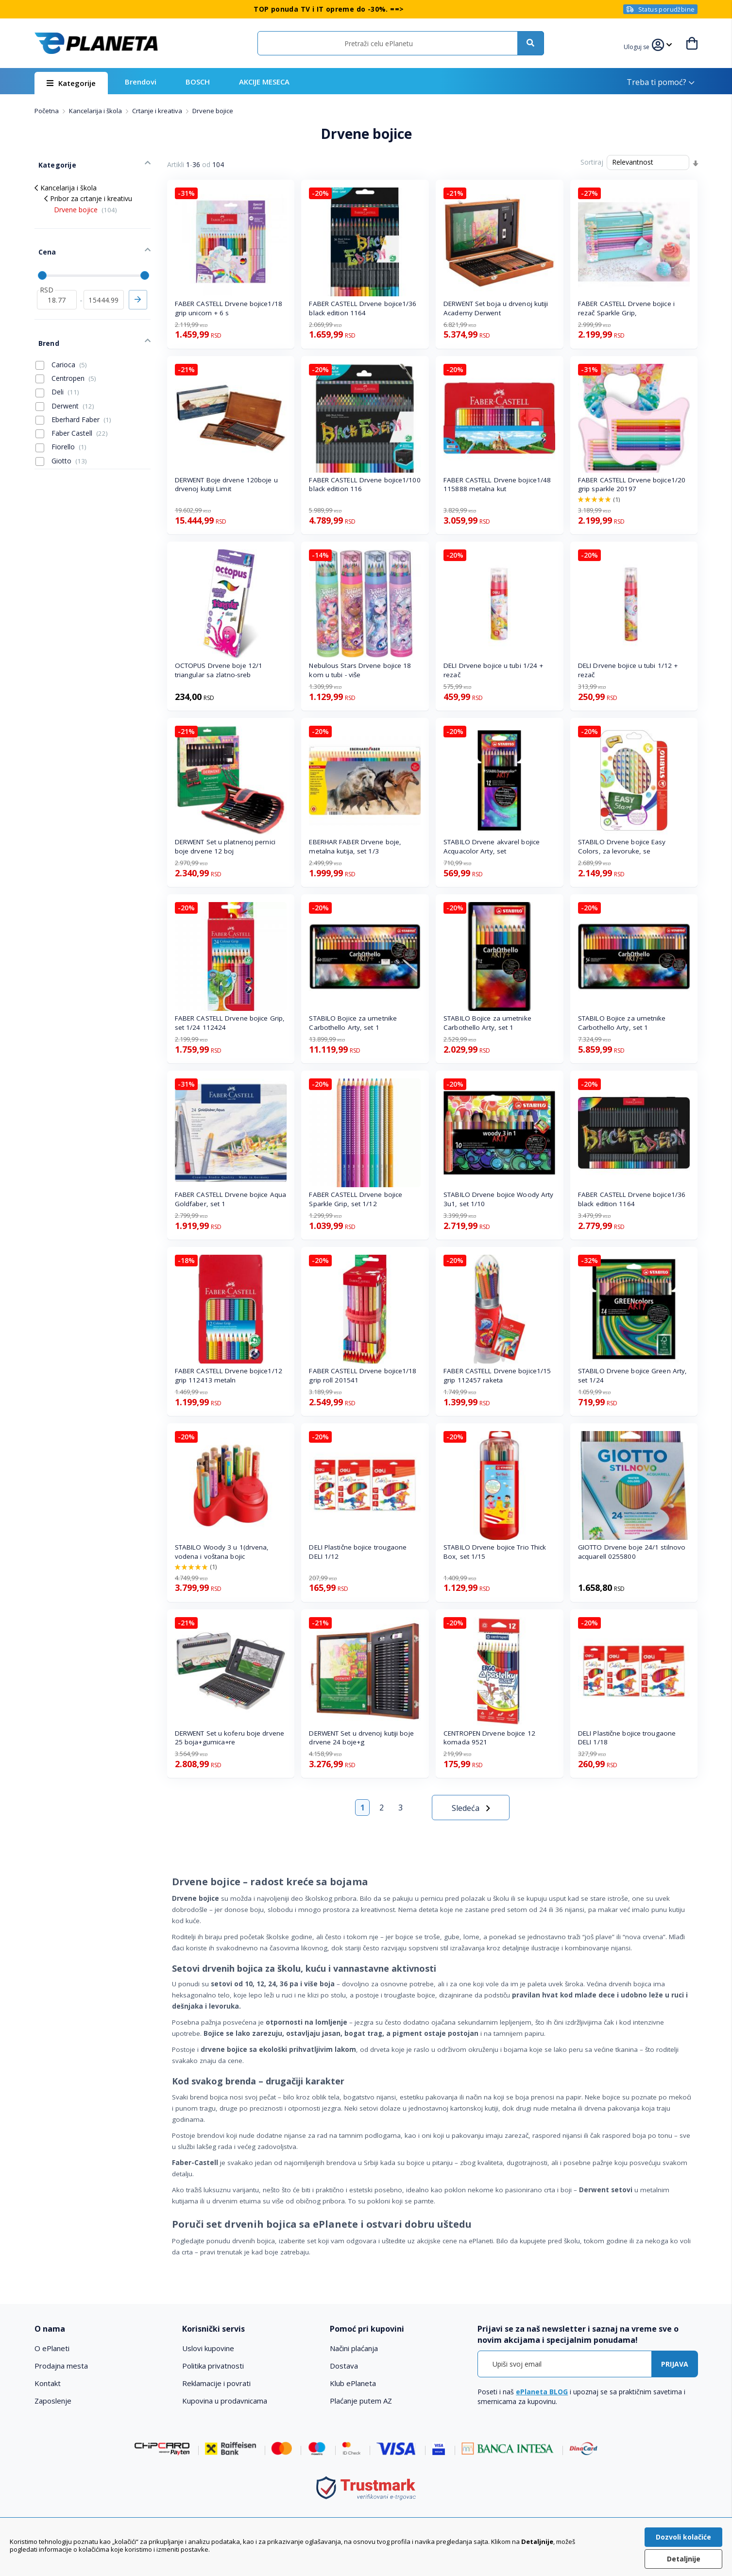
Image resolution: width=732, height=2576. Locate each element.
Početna (47, 110)
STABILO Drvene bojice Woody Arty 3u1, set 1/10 (498, 1199)
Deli (57, 372)
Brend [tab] (44, 324)
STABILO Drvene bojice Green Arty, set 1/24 (632, 1375)
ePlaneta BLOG (542, 2391)
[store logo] (96, 43)
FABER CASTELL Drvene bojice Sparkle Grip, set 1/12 (355, 1199)
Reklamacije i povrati (216, 2383)
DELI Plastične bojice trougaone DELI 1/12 (358, 1552)
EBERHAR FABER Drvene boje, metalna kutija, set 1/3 (355, 846)
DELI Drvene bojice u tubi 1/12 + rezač (628, 670)
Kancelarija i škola (96, 110)
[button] (638, 45)
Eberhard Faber (73, 399)
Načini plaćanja (354, 2348)
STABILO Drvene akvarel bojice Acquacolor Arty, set (491, 846)
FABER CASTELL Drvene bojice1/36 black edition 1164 (362, 308)
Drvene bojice (85, 203)
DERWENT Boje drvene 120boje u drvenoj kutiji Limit (226, 485)
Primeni (138, 285)
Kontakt (47, 2383)
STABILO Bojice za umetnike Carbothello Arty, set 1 (353, 1023)
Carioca (61, 344)
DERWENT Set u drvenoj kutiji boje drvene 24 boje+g (361, 1738)
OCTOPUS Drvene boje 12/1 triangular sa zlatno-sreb (218, 670)
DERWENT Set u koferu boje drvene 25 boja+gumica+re (229, 1738)
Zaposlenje (52, 2400)
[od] (57, 285)
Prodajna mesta (61, 2366)
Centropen (65, 358)
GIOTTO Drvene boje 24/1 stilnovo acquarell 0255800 (631, 1552)
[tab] (101, 2329)
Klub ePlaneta (353, 2383)
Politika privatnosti (213, 2366)
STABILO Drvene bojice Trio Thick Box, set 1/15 (494, 1552)
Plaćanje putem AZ (361, 2400)
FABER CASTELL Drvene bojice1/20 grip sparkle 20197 (631, 485)
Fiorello (60, 427)
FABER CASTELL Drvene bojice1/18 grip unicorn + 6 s (228, 308)
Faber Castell (71, 413)
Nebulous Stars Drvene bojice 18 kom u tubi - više (360, 670)
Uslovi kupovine (208, 2348)
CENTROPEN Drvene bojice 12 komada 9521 (489, 1738)
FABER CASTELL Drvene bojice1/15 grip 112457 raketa (497, 1375)
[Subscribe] (674, 2364)
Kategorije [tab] (52, 161)
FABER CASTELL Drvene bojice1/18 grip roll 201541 (362, 1375)
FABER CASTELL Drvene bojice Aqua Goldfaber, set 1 (230, 1199)
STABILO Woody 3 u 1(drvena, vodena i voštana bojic (222, 1552)
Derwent (64, 386)
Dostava (344, 2366)
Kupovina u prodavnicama (224, 2400)
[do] (104, 285)
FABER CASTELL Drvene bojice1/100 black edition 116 (364, 485)
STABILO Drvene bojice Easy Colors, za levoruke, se (622, 846)
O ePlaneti (51, 2348)
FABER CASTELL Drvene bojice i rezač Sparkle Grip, (626, 308)
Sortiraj (591, 162)
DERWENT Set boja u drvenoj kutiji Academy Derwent (495, 308)
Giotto (61, 440)
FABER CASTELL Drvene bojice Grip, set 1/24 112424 (230, 1023)
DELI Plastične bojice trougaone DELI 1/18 (627, 1738)
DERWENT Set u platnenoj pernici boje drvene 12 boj (225, 846)
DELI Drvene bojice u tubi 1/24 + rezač (493, 670)
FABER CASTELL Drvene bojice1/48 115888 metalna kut (497, 485)
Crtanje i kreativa (158, 110)
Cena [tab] (43, 241)
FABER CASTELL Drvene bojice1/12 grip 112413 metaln (228, 1375)
